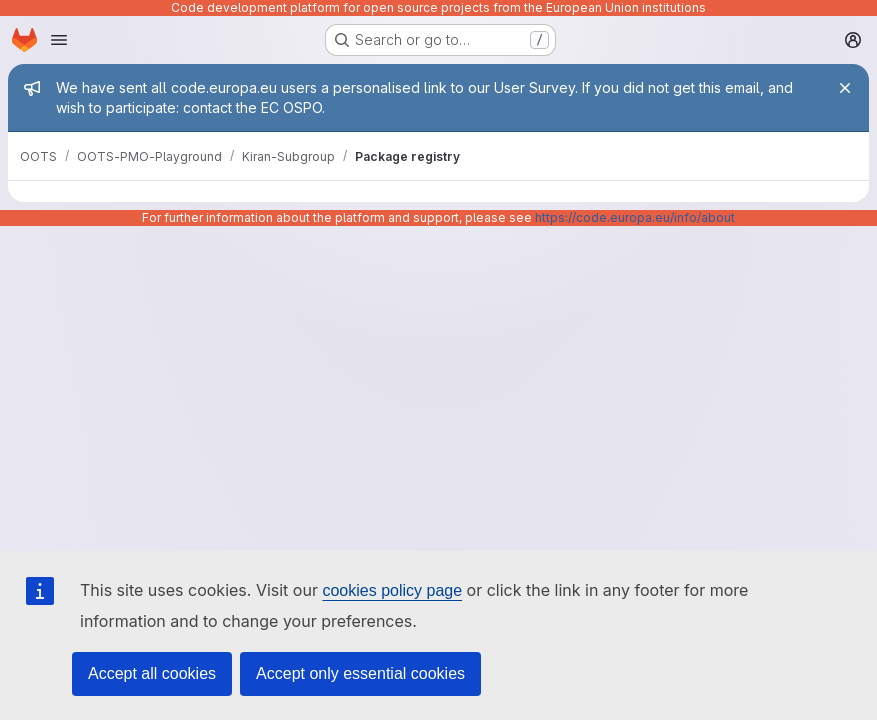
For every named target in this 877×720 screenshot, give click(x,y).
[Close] (845, 88)
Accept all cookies (152, 673)
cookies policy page (392, 590)
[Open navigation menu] (59, 40)
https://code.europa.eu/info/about (635, 217)
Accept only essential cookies (360, 673)
